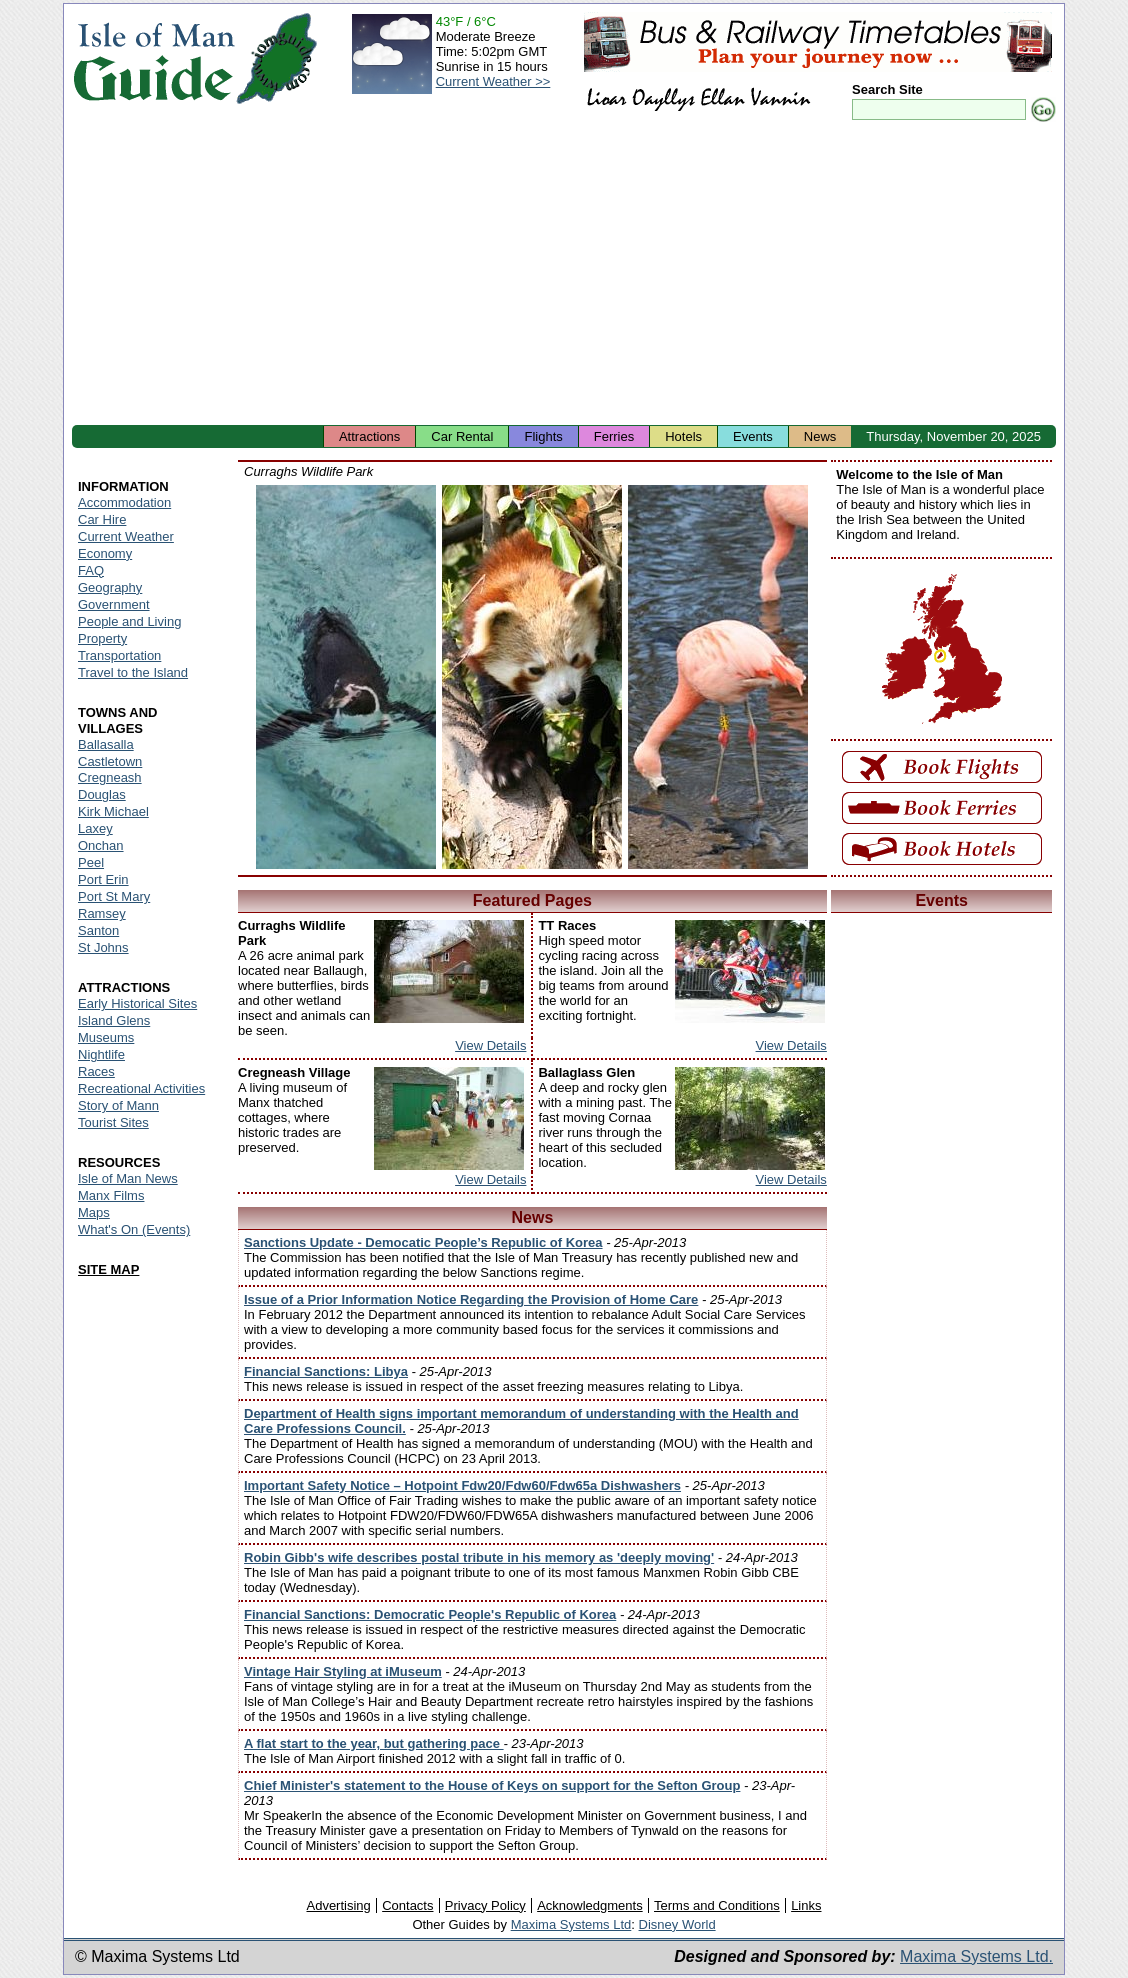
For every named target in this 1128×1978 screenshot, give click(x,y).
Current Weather (126, 536)
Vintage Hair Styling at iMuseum (343, 1671)
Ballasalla (106, 744)
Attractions (369, 436)
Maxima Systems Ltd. (976, 1956)
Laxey (95, 828)
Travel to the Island (133, 672)
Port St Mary (114, 896)
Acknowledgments (590, 1905)
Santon (98, 930)
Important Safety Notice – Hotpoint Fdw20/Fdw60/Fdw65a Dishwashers (462, 1485)
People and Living (129, 621)
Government (114, 604)
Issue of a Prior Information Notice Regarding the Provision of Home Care (471, 1299)
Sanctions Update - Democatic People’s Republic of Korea (423, 1242)
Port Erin (103, 879)
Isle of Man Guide (153, 58)
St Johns (103, 947)
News (820, 436)
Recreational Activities (141, 1088)
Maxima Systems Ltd (571, 1924)
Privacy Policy (485, 1905)
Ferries (614, 436)
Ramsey (102, 913)
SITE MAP (108, 1269)
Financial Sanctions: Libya (326, 1371)
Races (96, 1071)
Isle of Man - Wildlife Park (346, 677)
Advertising (338, 1905)
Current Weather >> (493, 81)
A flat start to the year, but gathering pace (374, 1743)
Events (753, 436)
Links (806, 1905)
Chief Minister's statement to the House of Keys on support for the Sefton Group (492, 1785)
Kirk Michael (113, 811)
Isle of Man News (128, 1178)
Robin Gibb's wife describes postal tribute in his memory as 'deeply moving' (479, 1557)
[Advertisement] (564, 275)
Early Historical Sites (137, 1003)
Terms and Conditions (717, 1905)
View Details (490, 1045)
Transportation (119, 655)
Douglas (102, 794)
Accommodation (124, 502)
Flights (543, 436)
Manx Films (111, 1195)
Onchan (101, 845)
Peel (91, 862)
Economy (105, 553)
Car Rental (462, 436)
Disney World (677, 1924)
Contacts (407, 1905)
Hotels (683, 436)
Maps (94, 1212)
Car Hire (102, 519)
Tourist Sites (113, 1122)
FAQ (91, 570)
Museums (106, 1037)
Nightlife (101, 1054)
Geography (110, 587)
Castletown (110, 761)
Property (102, 638)
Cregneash (110, 777)
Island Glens (114, 1020)
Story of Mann (118, 1105)
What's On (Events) (134, 1229)
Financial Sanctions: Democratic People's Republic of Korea (430, 1614)
